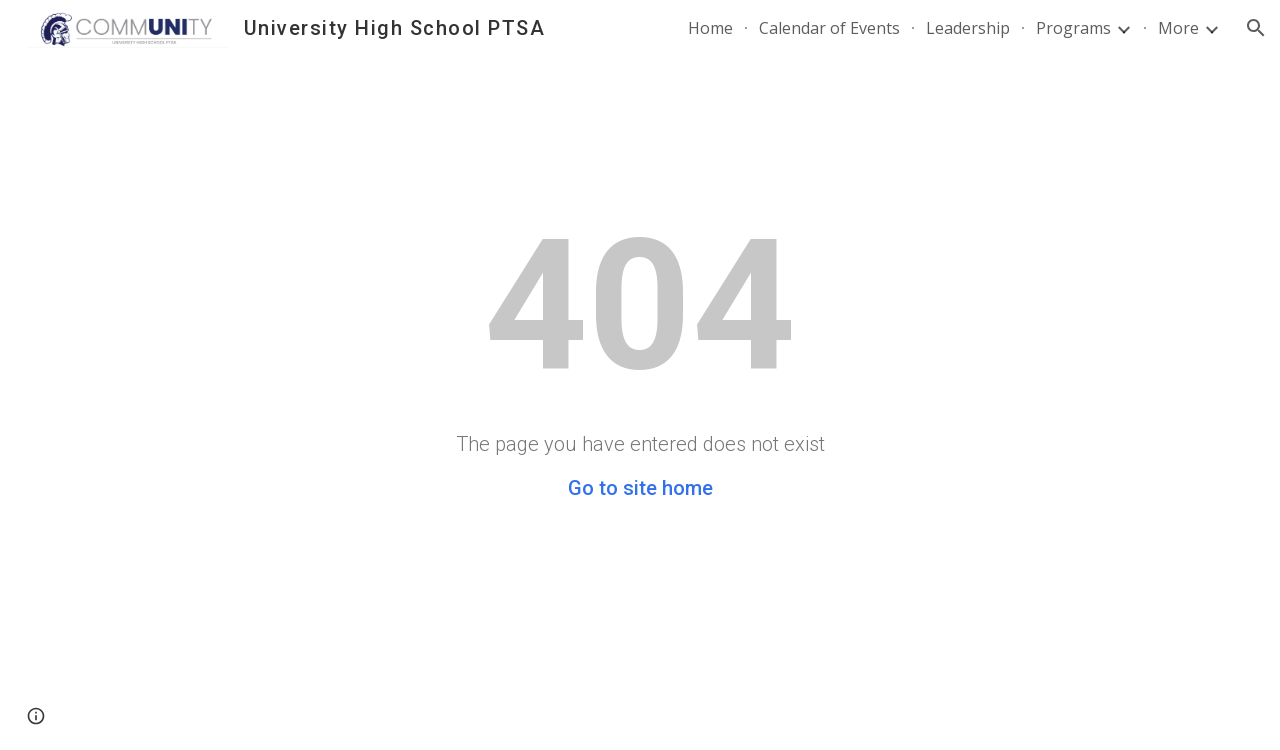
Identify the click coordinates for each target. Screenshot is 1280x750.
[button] (1256, 28)
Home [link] (710, 28)
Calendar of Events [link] (829, 28)
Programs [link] (1073, 28)
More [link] (1178, 28)
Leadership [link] (968, 28)
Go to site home (640, 488)
